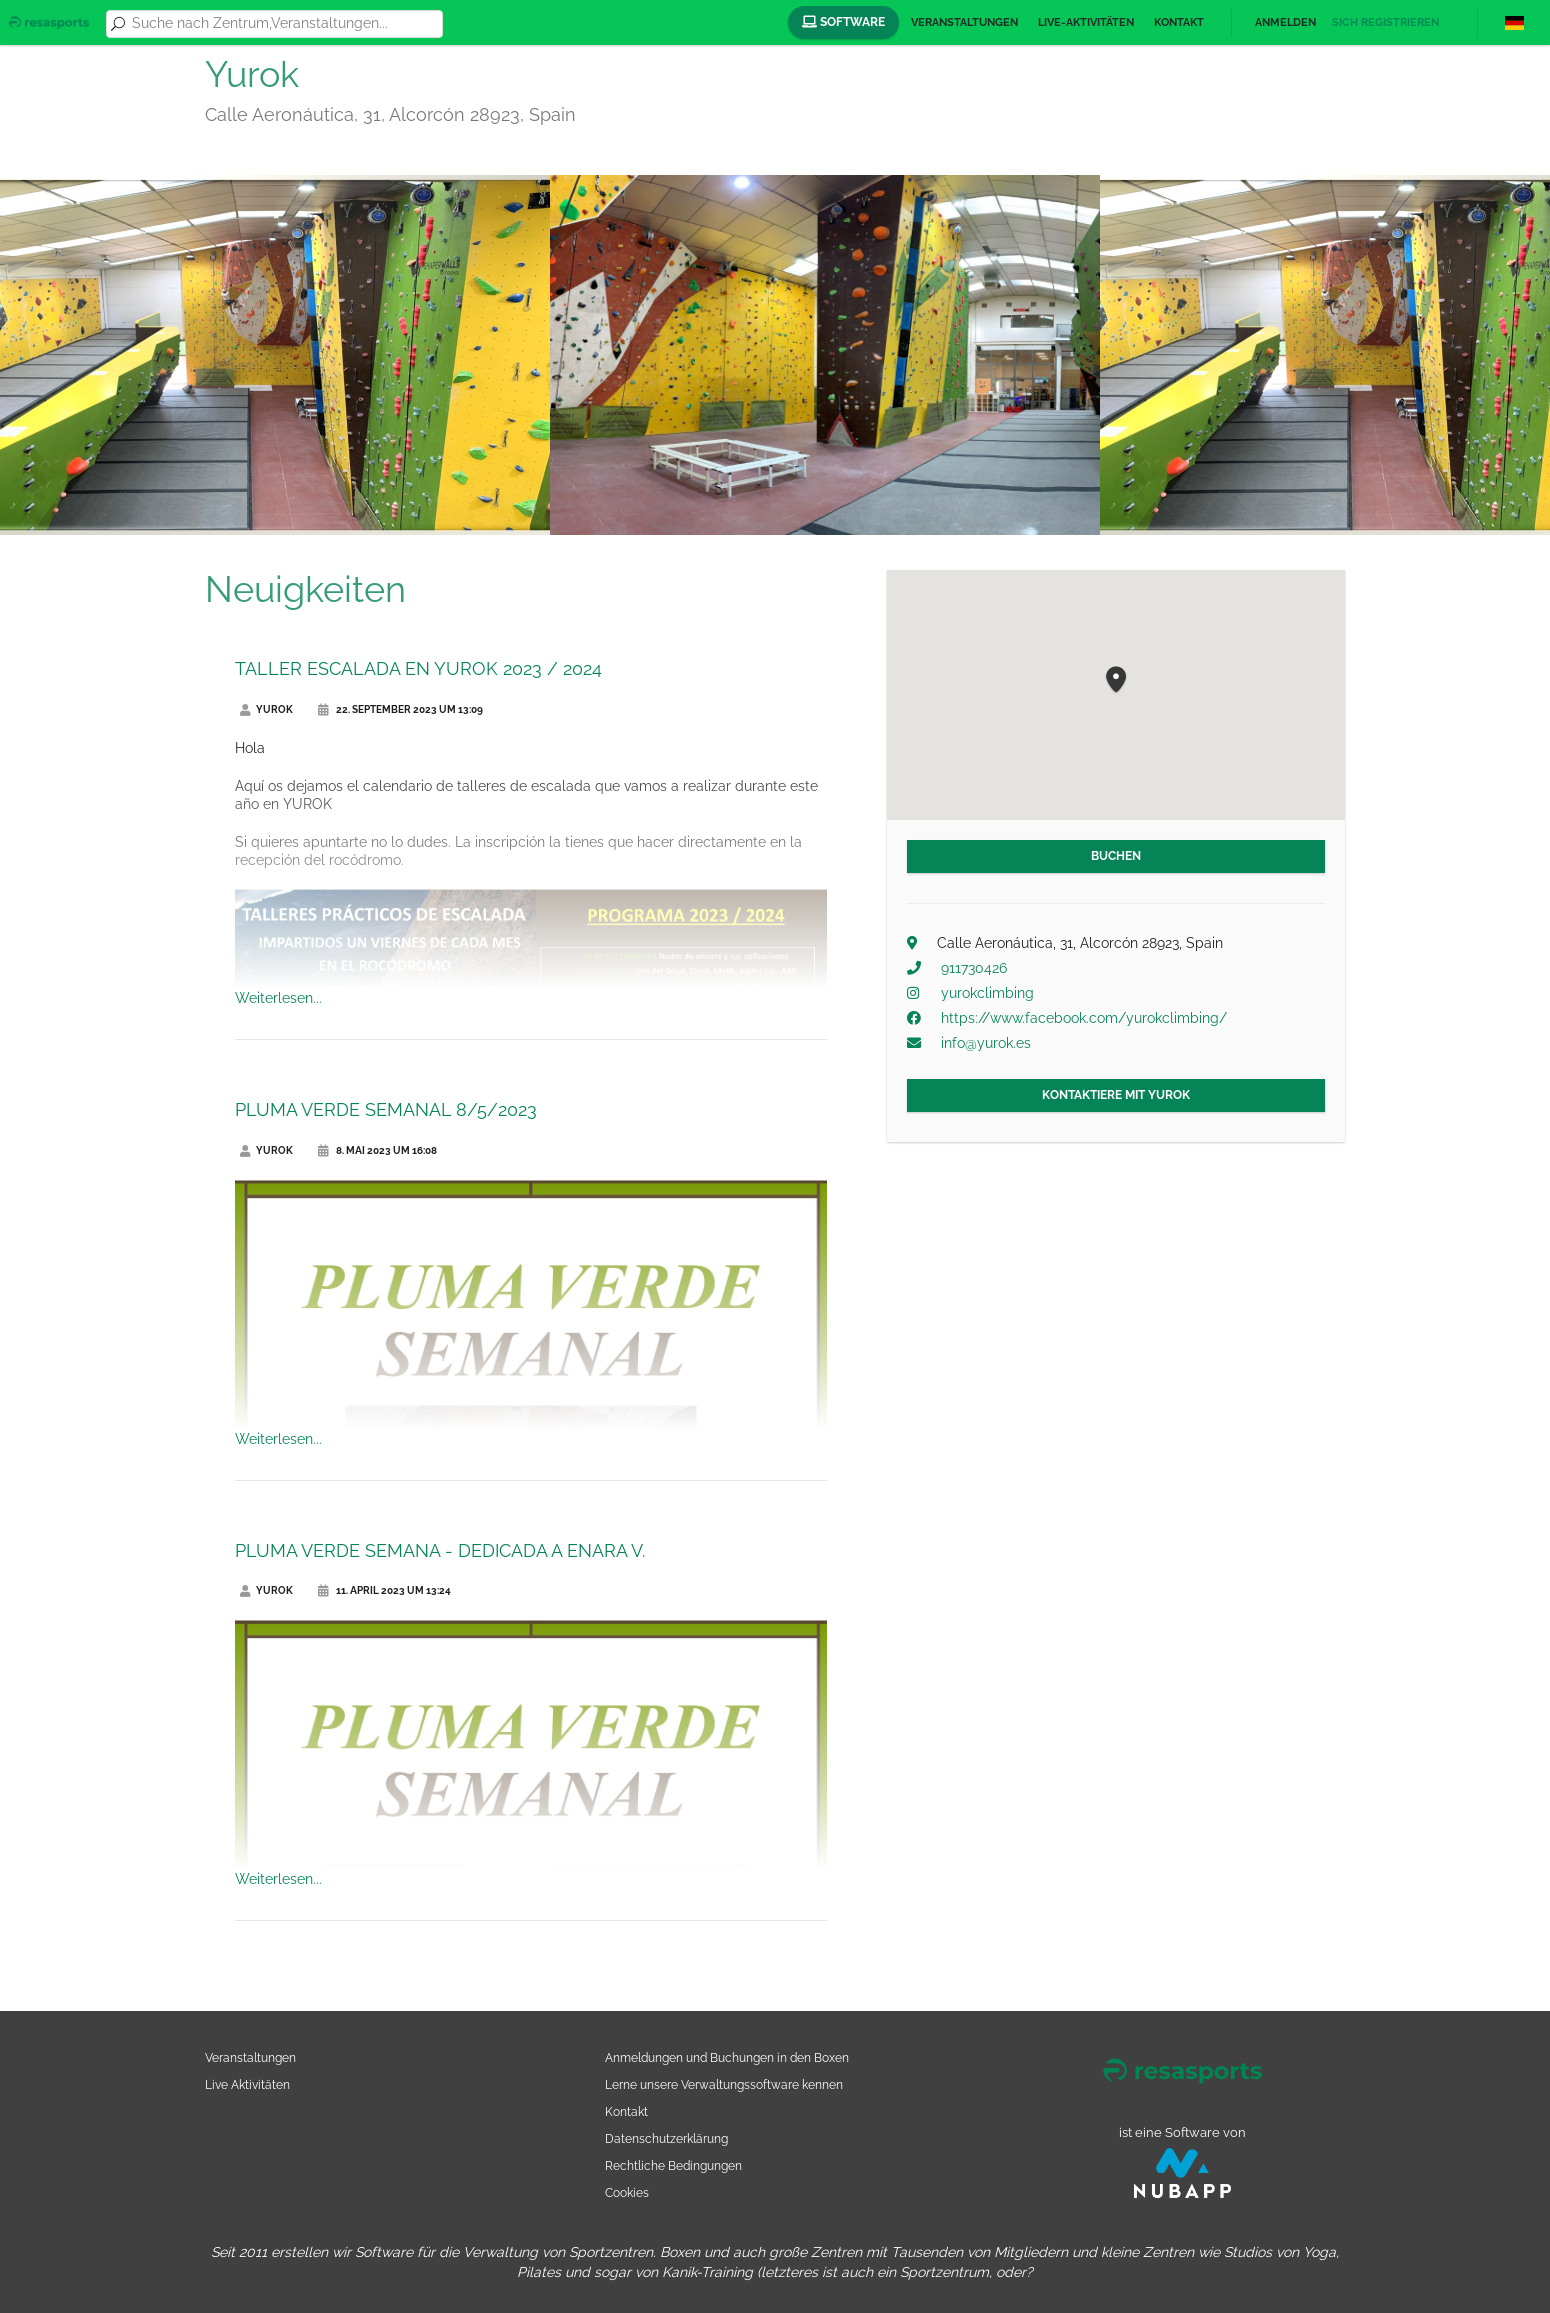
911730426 (974, 968)
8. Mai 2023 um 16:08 (377, 1150)
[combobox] (284, 24)
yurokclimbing (987, 993)
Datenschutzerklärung (666, 2138)
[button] (1116, 680)
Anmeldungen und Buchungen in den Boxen (727, 2057)
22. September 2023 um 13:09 (400, 709)
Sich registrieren (1385, 22)
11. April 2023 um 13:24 (384, 1590)
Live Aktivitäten (247, 2084)
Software (843, 22)
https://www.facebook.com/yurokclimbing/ (1084, 1018)
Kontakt (1179, 22)
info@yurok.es (986, 1043)
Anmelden (1285, 22)
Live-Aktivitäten (1086, 22)
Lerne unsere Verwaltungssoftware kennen (724, 2084)
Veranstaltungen (964, 22)
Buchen (1116, 856)
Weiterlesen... (278, 998)
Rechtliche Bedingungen (673, 2165)
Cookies (627, 2192)
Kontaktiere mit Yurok (1116, 1095)
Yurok (266, 709)
